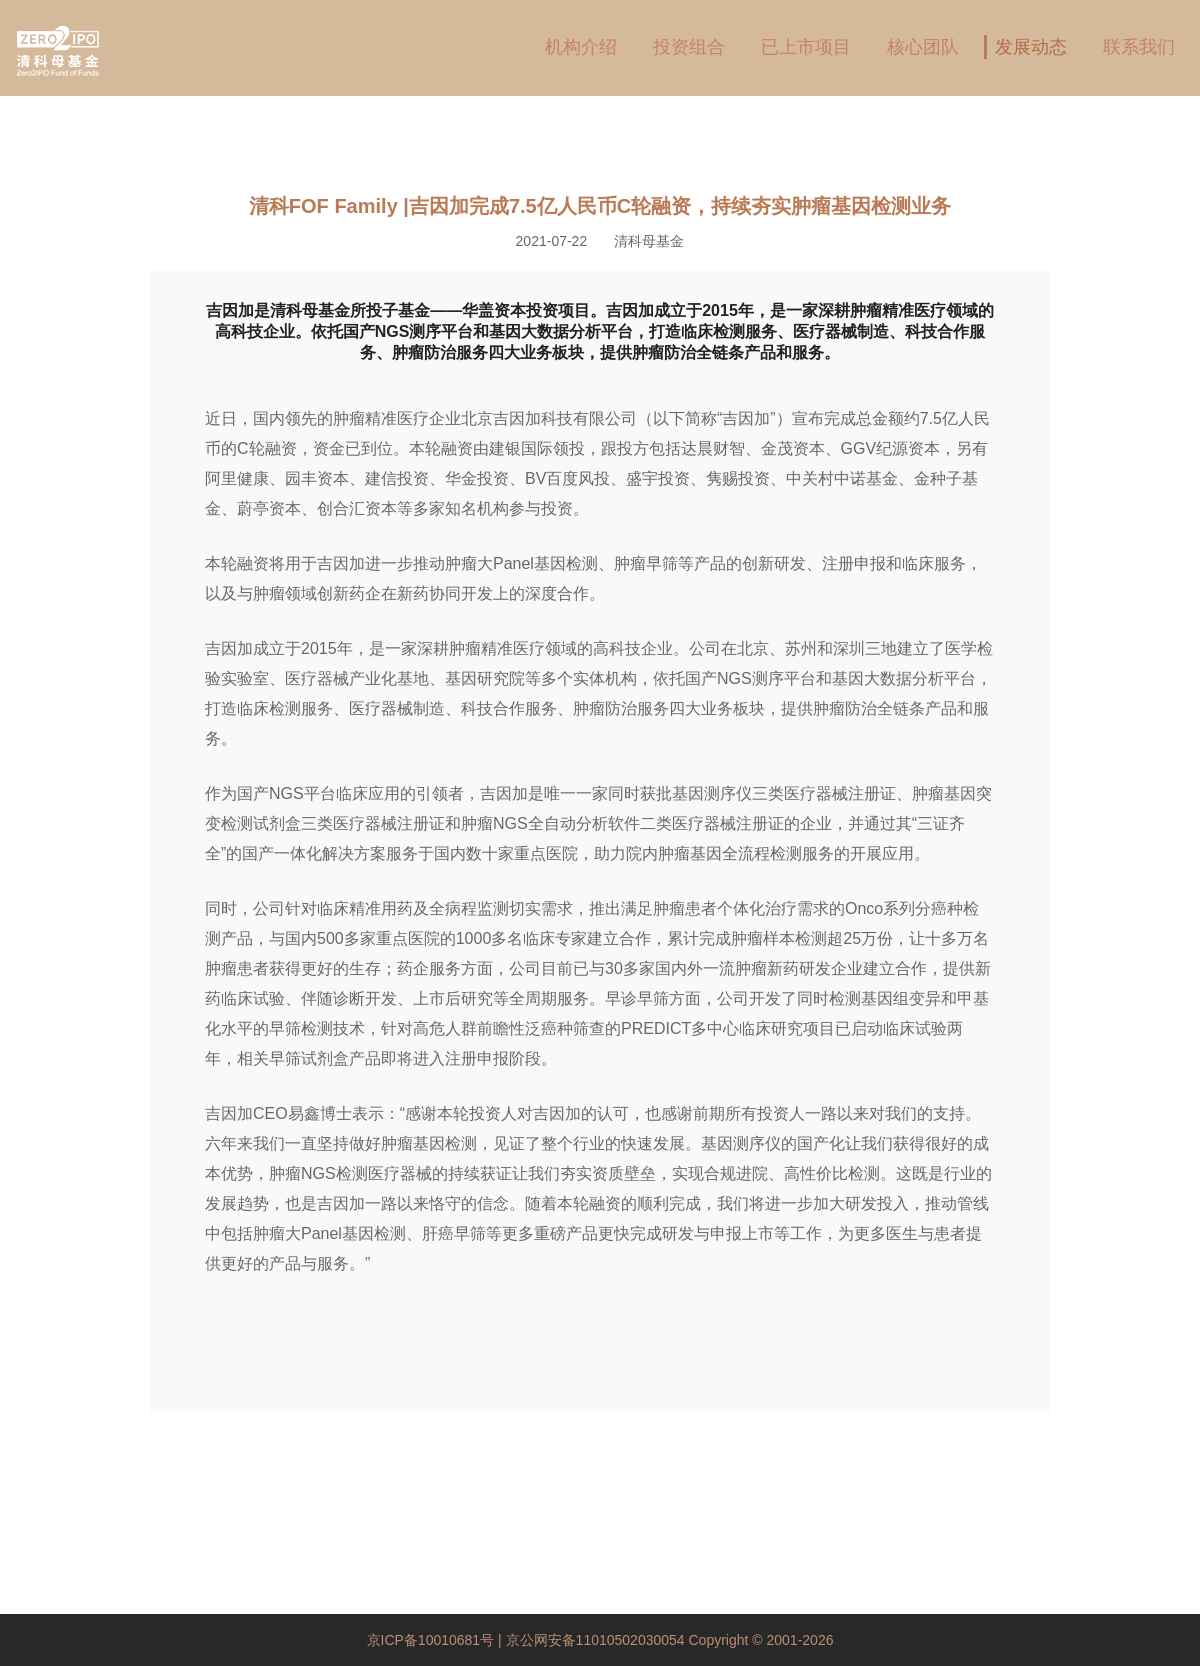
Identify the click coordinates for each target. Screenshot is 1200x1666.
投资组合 (689, 47)
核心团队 (923, 47)
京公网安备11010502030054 (595, 1640)
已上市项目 (806, 47)
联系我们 (1139, 47)
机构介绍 (581, 47)
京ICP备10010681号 (433, 1640)
